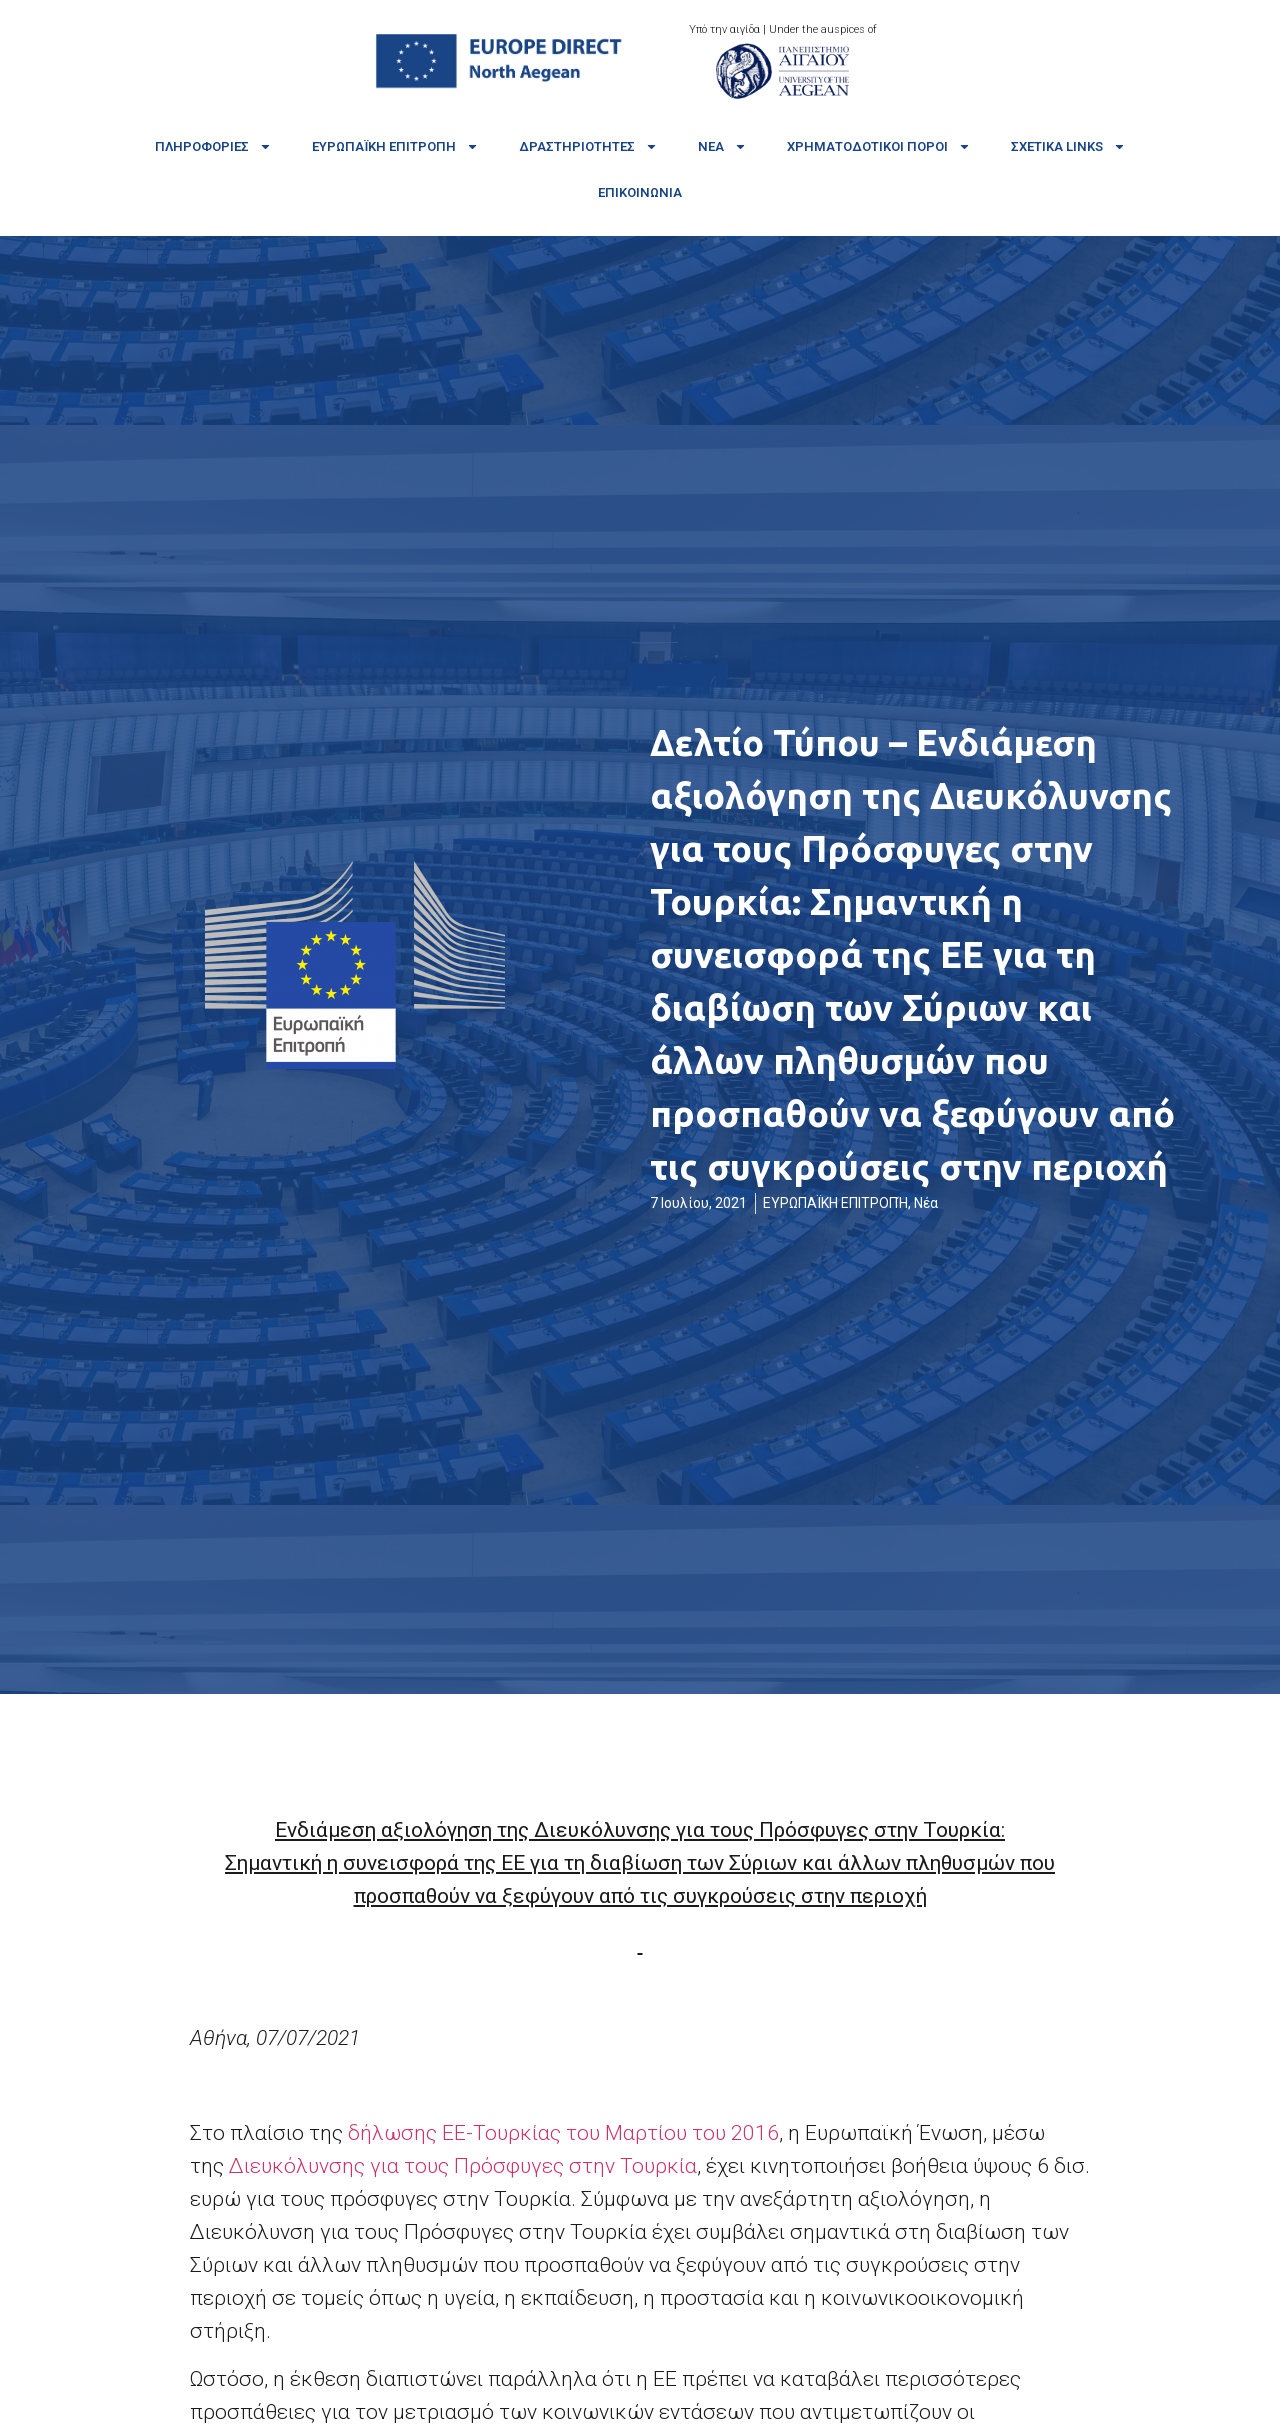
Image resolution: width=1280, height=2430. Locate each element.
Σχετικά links (1068, 146)
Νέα (722, 146)
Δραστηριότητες (588, 146)
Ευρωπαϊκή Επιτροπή (395, 146)
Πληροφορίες (213, 146)
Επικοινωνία (640, 192)
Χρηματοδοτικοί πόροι (879, 146)
